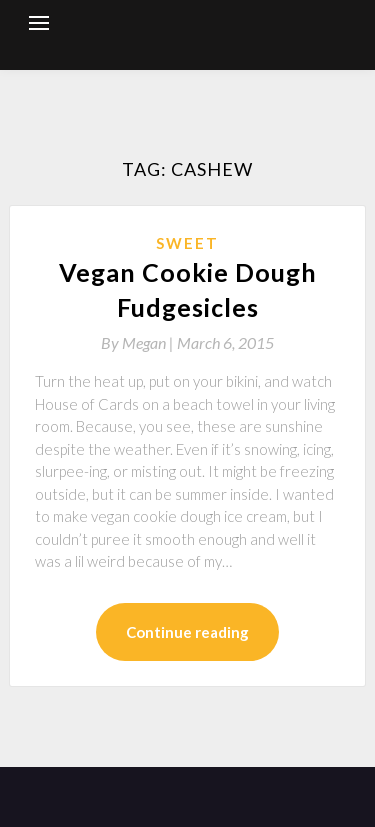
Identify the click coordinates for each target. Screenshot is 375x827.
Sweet (187, 243)
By (139, 342)
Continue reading (187, 632)
